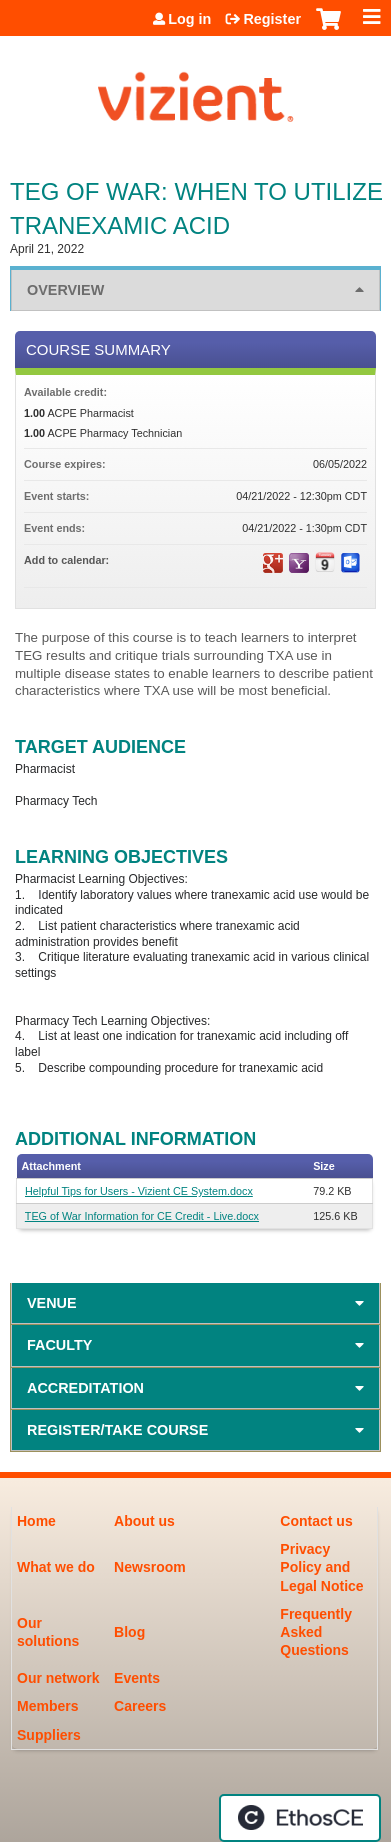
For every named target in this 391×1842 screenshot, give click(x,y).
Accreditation (85, 1388)
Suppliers (49, 1735)
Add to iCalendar (325, 562)
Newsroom (150, 1567)
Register (272, 19)
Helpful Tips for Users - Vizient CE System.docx (139, 1191)
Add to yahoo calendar (299, 563)
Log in (189, 19)
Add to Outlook (351, 563)
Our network (58, 1678)
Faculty (59, 1345)
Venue (52, 1303)
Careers (140, 1706)
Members (47, 1706)
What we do (56, 1567)
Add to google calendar (273, 563)
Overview (65, 290)
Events (137, 1678)
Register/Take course (117, 1430)
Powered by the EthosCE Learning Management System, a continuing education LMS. (300, 1818)
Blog (129, 1632)
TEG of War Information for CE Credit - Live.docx (142, 1216)
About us (144, 1521)
